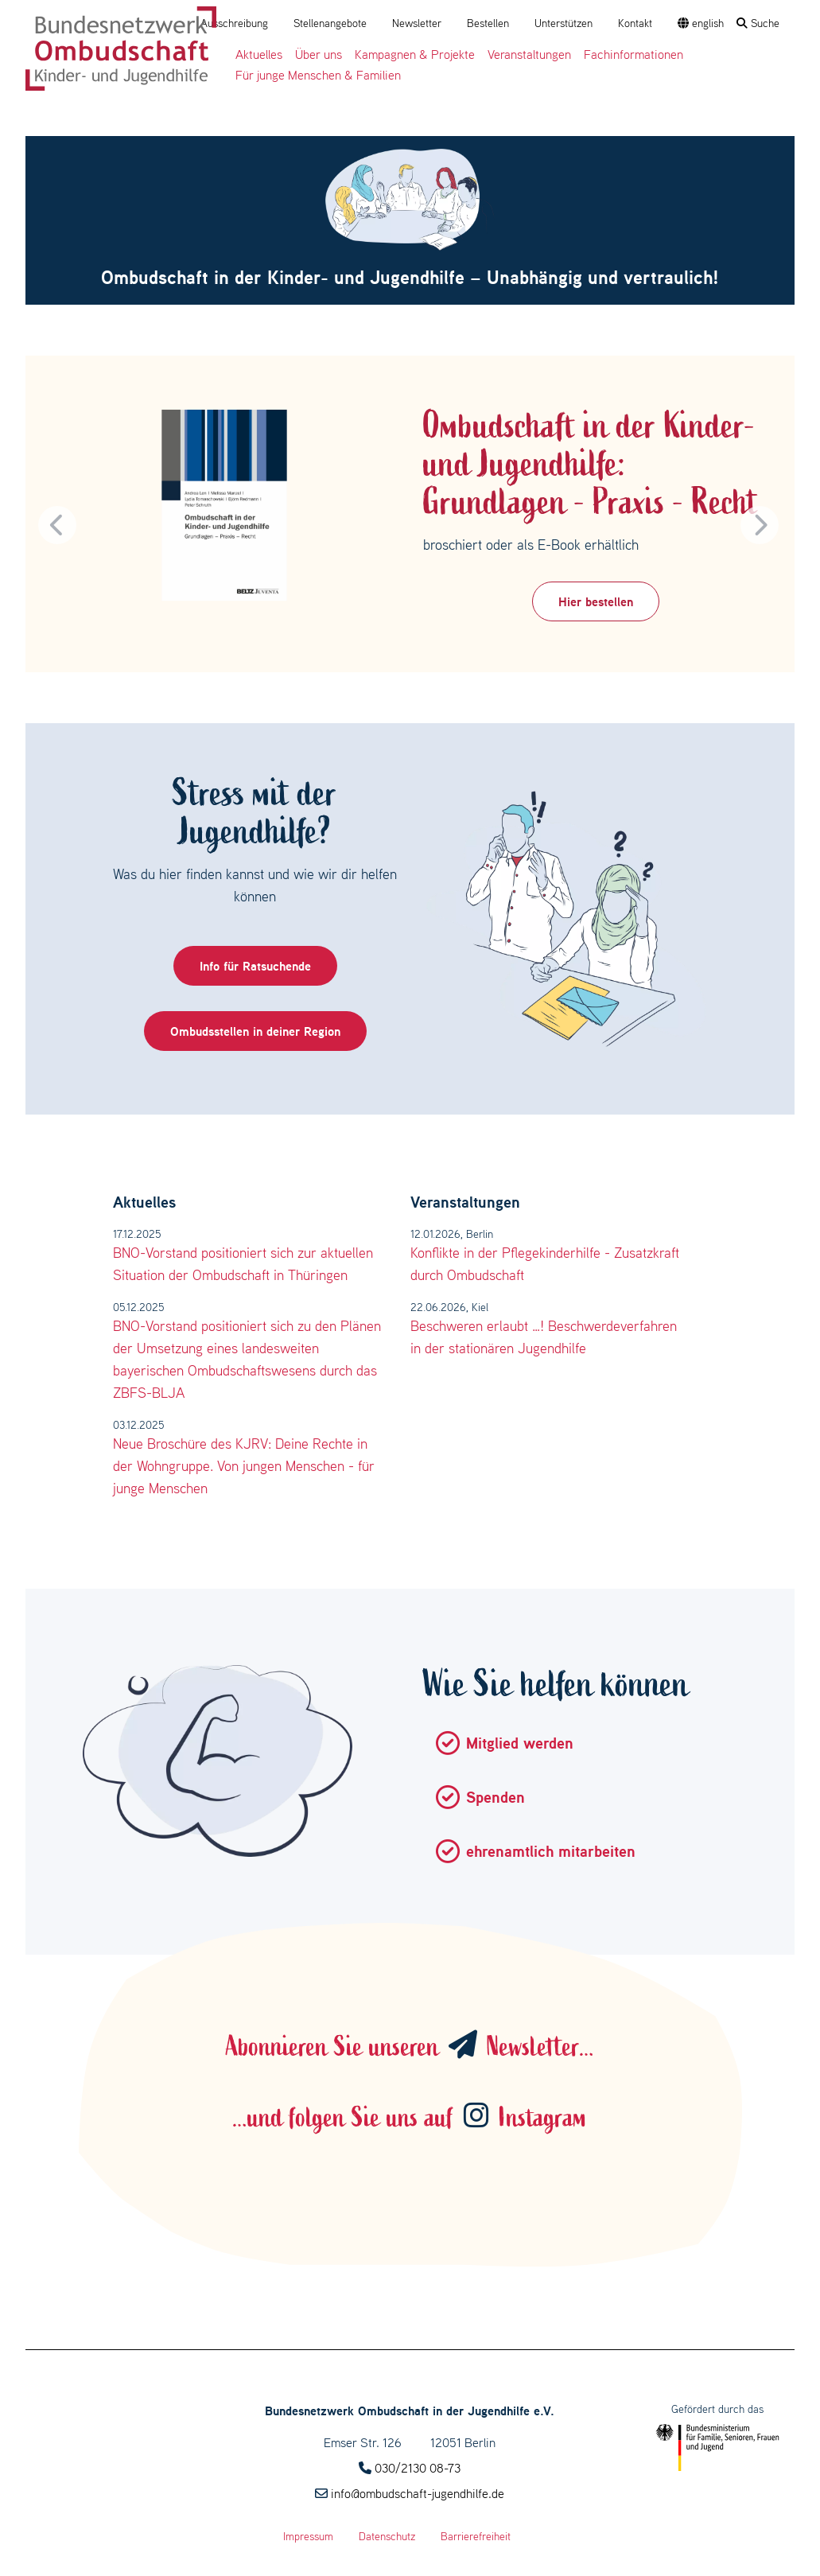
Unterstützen (563, 23)
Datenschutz (387, 2536)
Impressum (308, 2536)
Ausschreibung (234, 23)
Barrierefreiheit (476, 2536)
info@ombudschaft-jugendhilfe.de (417, 2493)
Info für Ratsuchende (255, 966)
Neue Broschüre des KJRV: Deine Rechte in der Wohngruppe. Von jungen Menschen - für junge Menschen (244, 1465)
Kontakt (635, 23)
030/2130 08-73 (418, 2468)
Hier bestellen (595, 601)
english (701, 23)
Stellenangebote (330, 23)
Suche (757, 23)
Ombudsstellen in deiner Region (255, 1031)
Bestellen (488, 23)
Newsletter (416, 23)
